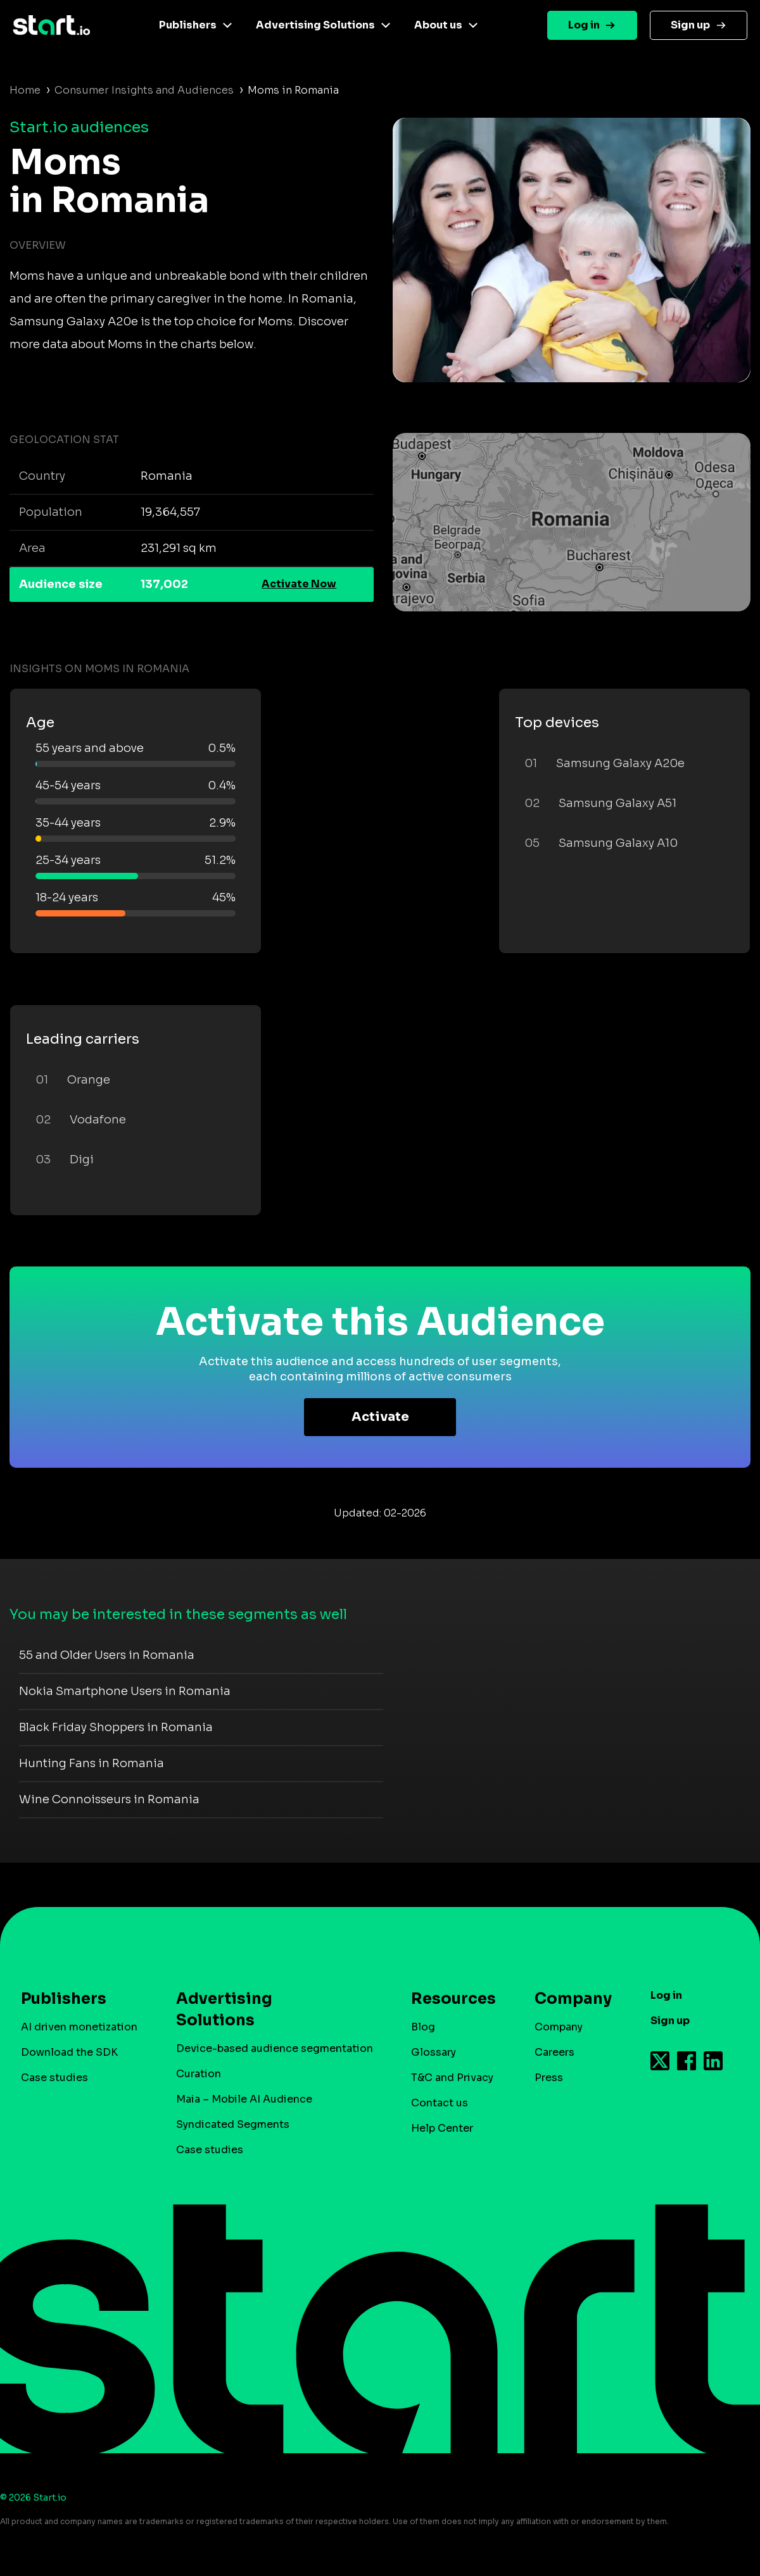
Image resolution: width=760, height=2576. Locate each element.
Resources (447, 1998)
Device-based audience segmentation (274, 2048)
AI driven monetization (79, 2027)
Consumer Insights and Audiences (144, 90)
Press (549, 2077)
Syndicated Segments (232, 2124)
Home (25, 90)
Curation (198, 2073)
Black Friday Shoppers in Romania (116, 1727)
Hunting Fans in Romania (91, 1763)
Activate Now (299, 584)
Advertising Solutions (315, 25)
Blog (423, 2027)
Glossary (433, 2052)
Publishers (188, 25)
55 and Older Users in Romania (106, 1655)
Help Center (442, 2128)
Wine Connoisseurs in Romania (109, 1799)
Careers (554, 2052)
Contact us (439, 2103)
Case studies (54, 2077)
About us (438, 25)
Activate (380, 1417)
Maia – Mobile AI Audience (244, 2099)
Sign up (690, 25)
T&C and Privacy (452, 2077)
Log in (584, 25)
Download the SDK (69, 2052)
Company (567, 1998)
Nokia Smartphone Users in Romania (125, 1691)
